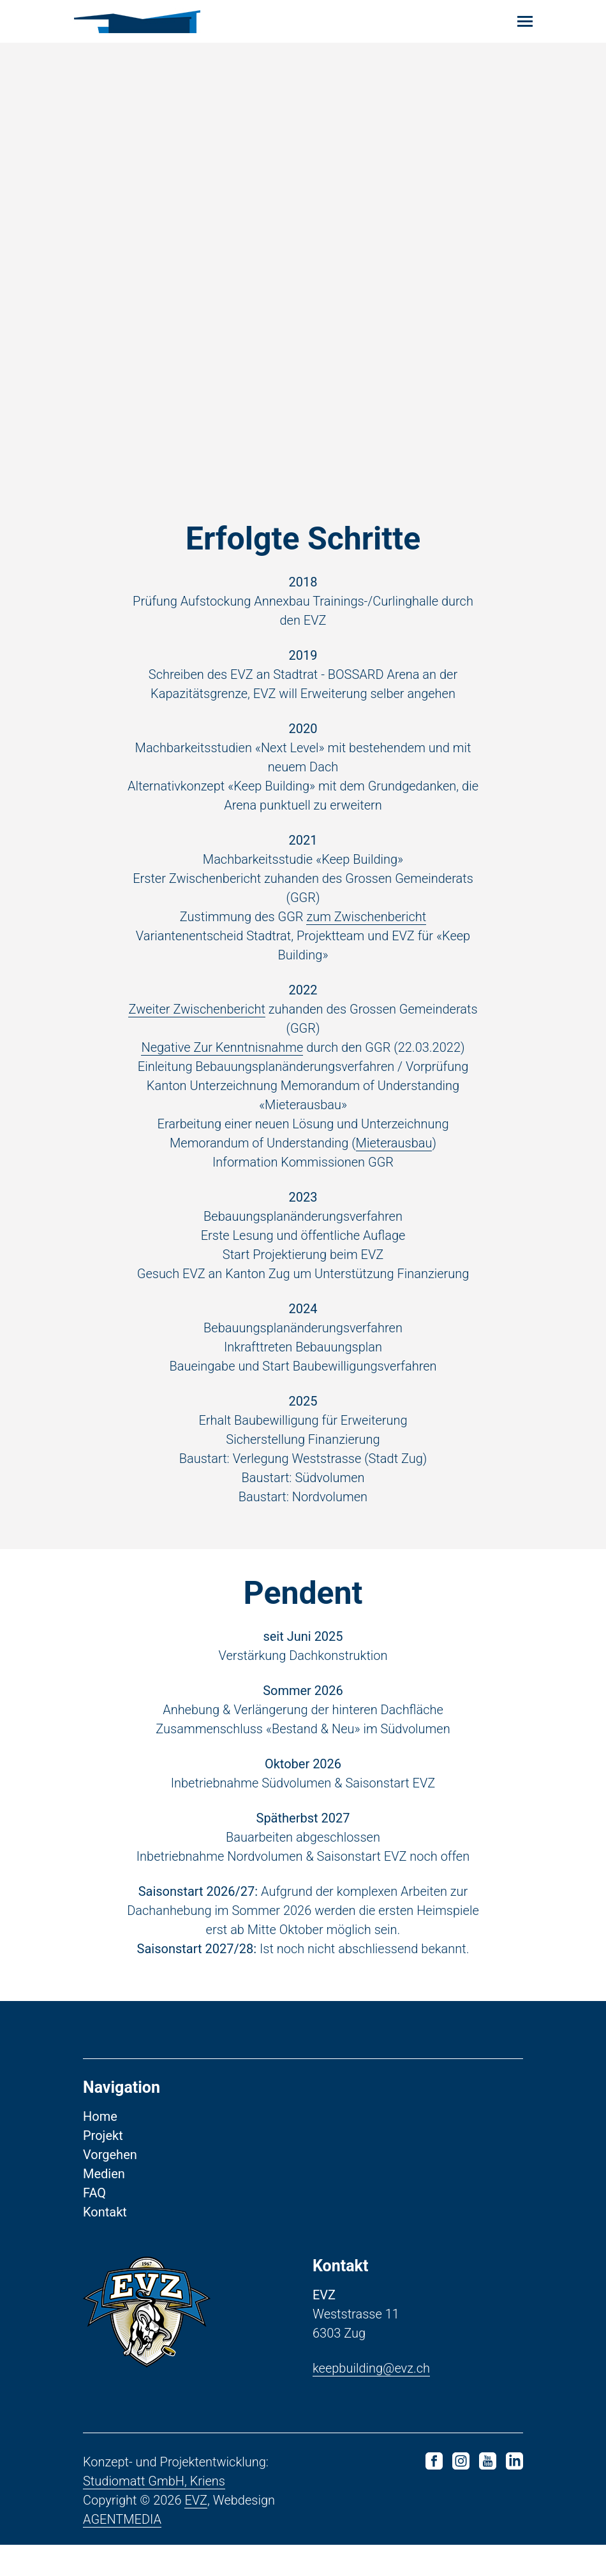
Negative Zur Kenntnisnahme (222, 1062)
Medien (104, 2205)
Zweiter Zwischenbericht (196, 1024)
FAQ (94, 2224)
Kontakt (105, 2243)
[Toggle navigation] (525, 21)
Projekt (103, 2166)
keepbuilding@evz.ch (371, 2399)
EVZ (195, 2531)
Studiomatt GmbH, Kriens (154, 2512)
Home (100, 2147)
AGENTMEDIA (122, 2550)
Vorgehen (110, 2186)
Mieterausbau (394, 1158)
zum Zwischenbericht (366, 932)
